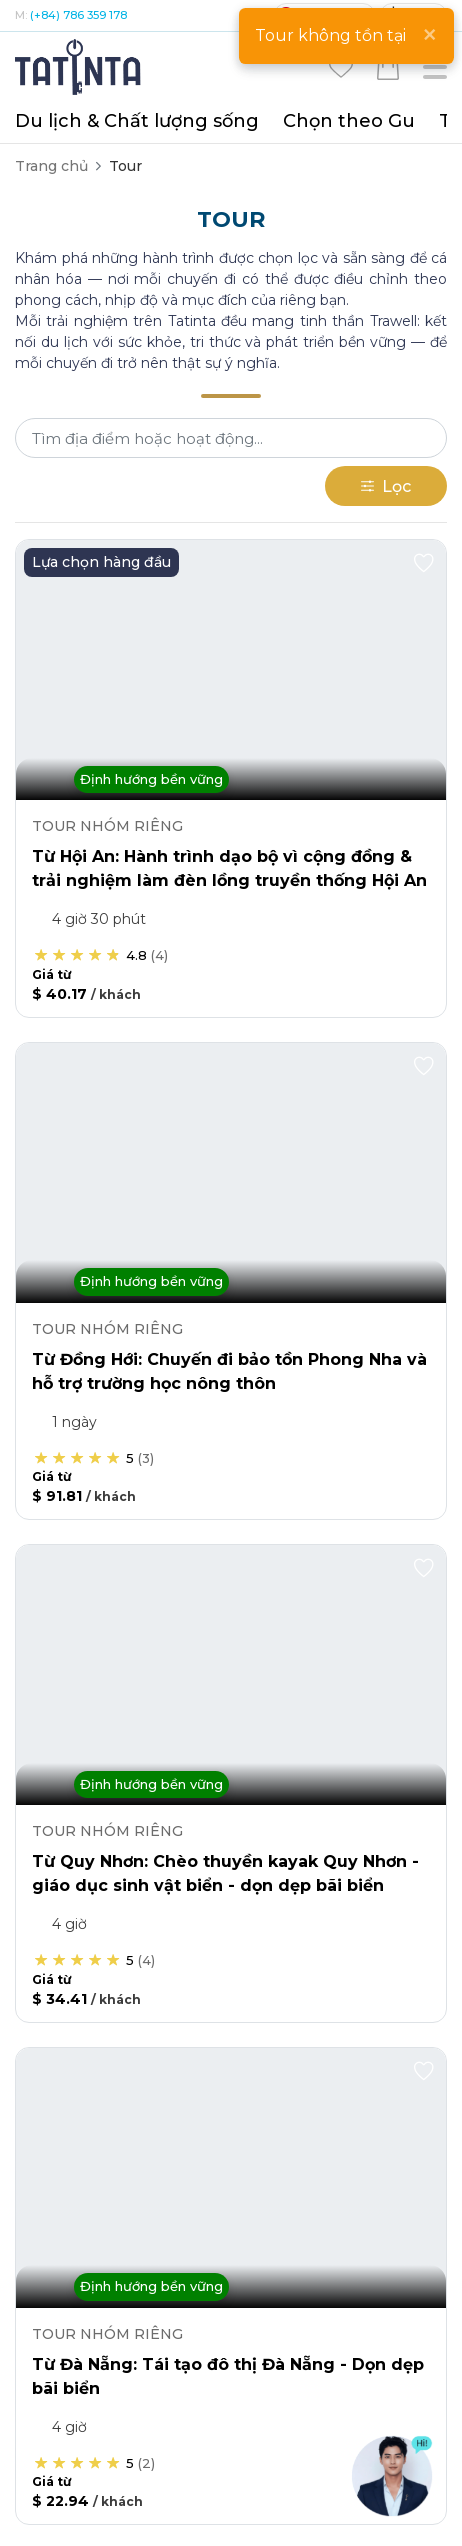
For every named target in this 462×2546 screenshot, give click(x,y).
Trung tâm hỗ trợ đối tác (100, 2236)
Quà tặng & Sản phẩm (92, 1244)
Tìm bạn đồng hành (83, 1740)
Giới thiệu (86, 2323)
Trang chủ (51, 166)
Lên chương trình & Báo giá (111, 1668)
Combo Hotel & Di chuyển (106, 1496)
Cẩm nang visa (66, 1884)
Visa (29, 1424)
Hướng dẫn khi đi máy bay (106, 1920)
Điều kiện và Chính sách (326, 2323)
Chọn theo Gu (349, 121)
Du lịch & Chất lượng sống (137, 121)
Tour (30, 1136)
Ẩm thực (45, 1388)
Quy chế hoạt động (322, 2344)
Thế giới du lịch (67, 1704)
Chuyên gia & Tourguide (98, 1316)
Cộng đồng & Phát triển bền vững (133, 1460)
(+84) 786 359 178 (78, 15)
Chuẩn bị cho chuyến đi (96, 1812)
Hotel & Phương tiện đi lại (104, 1352)
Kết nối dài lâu (63, 1956)
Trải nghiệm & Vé (74, 1280)
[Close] (429, 35)
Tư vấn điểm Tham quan (99, 1632)
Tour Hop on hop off (182, 166)
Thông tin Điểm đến (84, 1596)
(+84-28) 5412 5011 (155, 674)
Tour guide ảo (62, 1848)
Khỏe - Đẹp (54, 1172)
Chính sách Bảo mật (147, 2344)
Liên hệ (181, 2323)
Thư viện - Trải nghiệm (91, 1776)
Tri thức (41, 1208)
